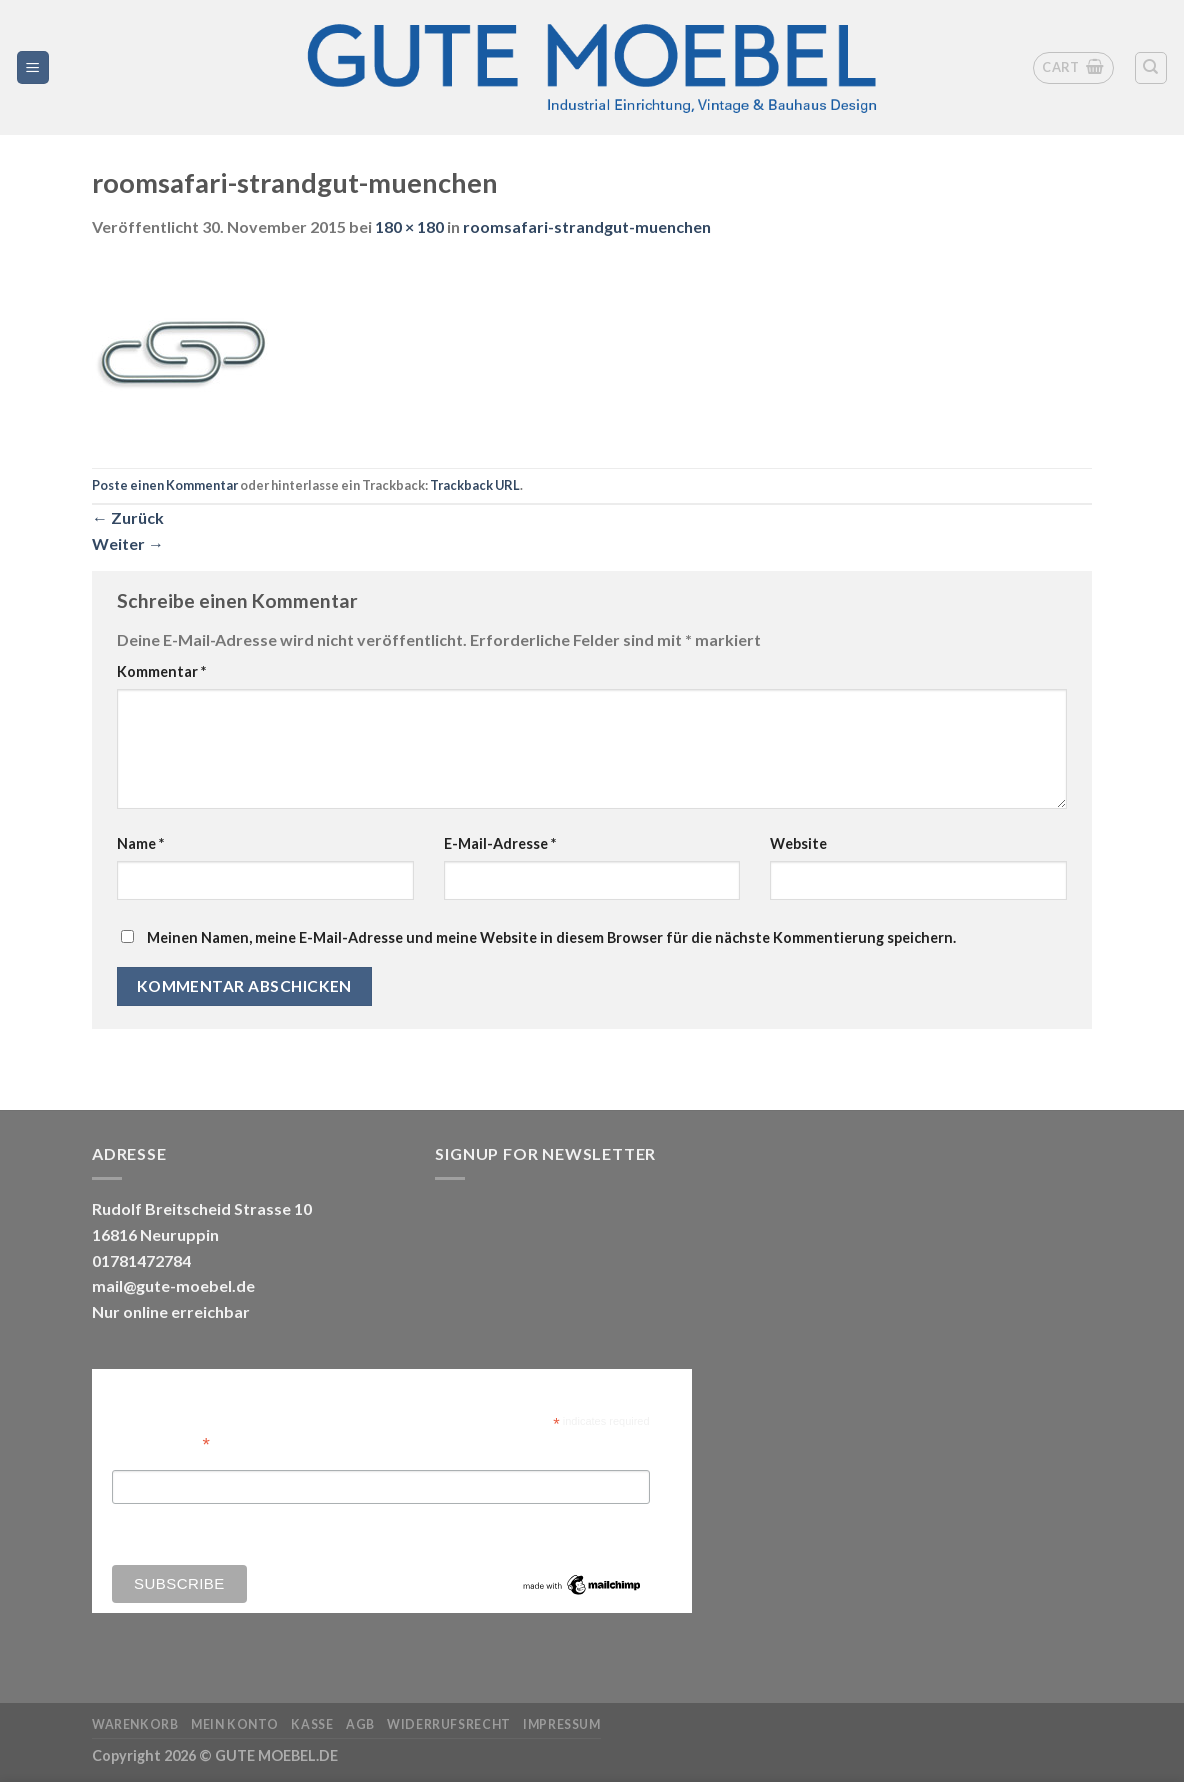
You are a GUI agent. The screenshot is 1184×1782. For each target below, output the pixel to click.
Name (140, 843)
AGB (360, 1724)
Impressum (562, 1724)
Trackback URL (475, 485)
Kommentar (161, 671)
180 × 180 (409, 226)
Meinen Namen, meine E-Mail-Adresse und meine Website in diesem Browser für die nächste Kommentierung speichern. (551, 937)
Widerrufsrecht (449, 1724)
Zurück (128, 517)
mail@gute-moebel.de (173, 1285)
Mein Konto (235, 1724)
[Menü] (33, 67)
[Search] (1151, 68)
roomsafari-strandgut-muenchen (587, 226)
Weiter (128, 543)
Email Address (161, 1442)
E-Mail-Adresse (500, 843)
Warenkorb (135, 1724)
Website (798, 843)
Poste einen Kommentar (165, 485)
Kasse (312, 1724)
